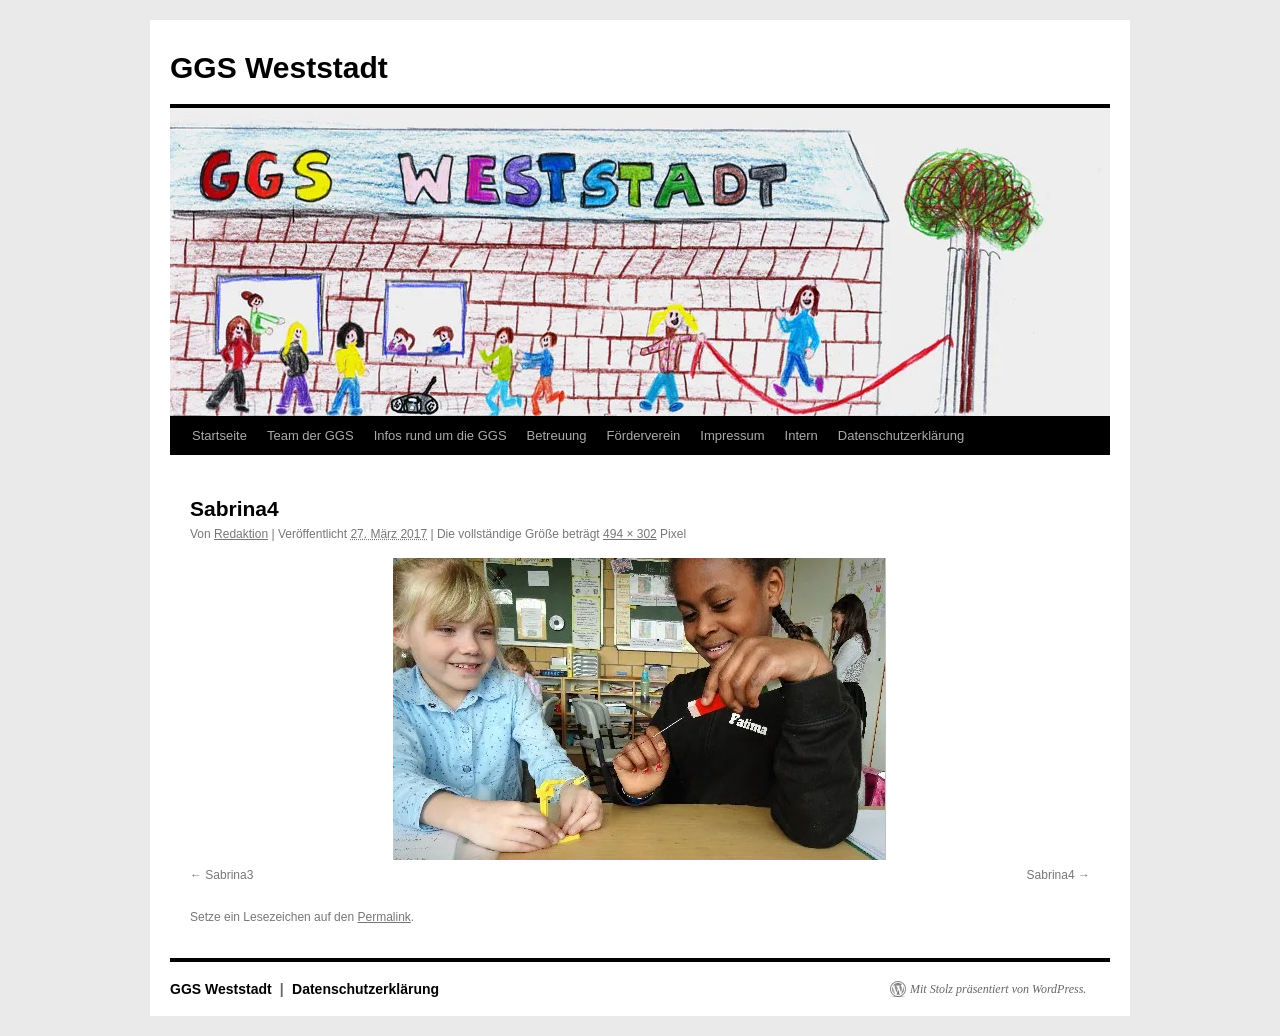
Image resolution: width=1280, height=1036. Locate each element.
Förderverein (644, 435)
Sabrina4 (1051, 875)
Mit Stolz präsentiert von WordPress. (998, 989)
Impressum (732, 435)
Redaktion (241, 534)
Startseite (219, 435)
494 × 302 (630, 534)
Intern (801, 435)
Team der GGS (310, 435)
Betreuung (557, 435)
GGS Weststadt (279, 67)
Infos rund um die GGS (440, 435)
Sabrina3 (229, 875)
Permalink (383, 917)
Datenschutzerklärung (901, 435)
